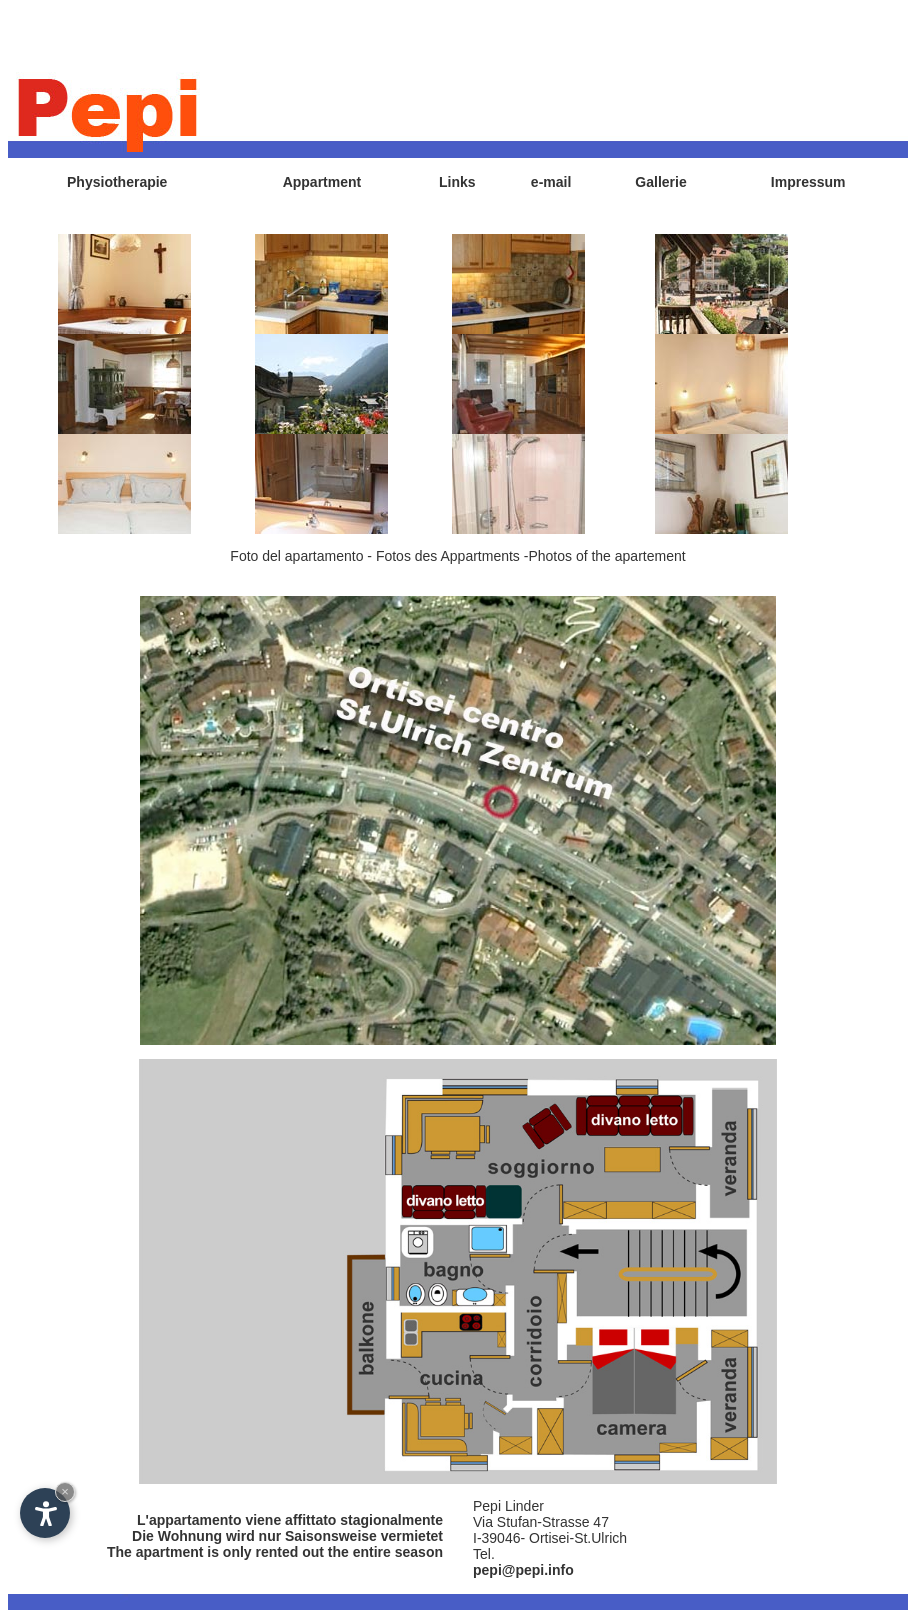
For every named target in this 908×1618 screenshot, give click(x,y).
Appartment (322, 182)
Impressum (808, 182)
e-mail (551, 182)
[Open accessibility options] (45, 1513)
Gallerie (660, 182)
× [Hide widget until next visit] (65, 1491)
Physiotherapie (117, 182)
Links (457, 182)
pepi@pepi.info (523, 1570)
